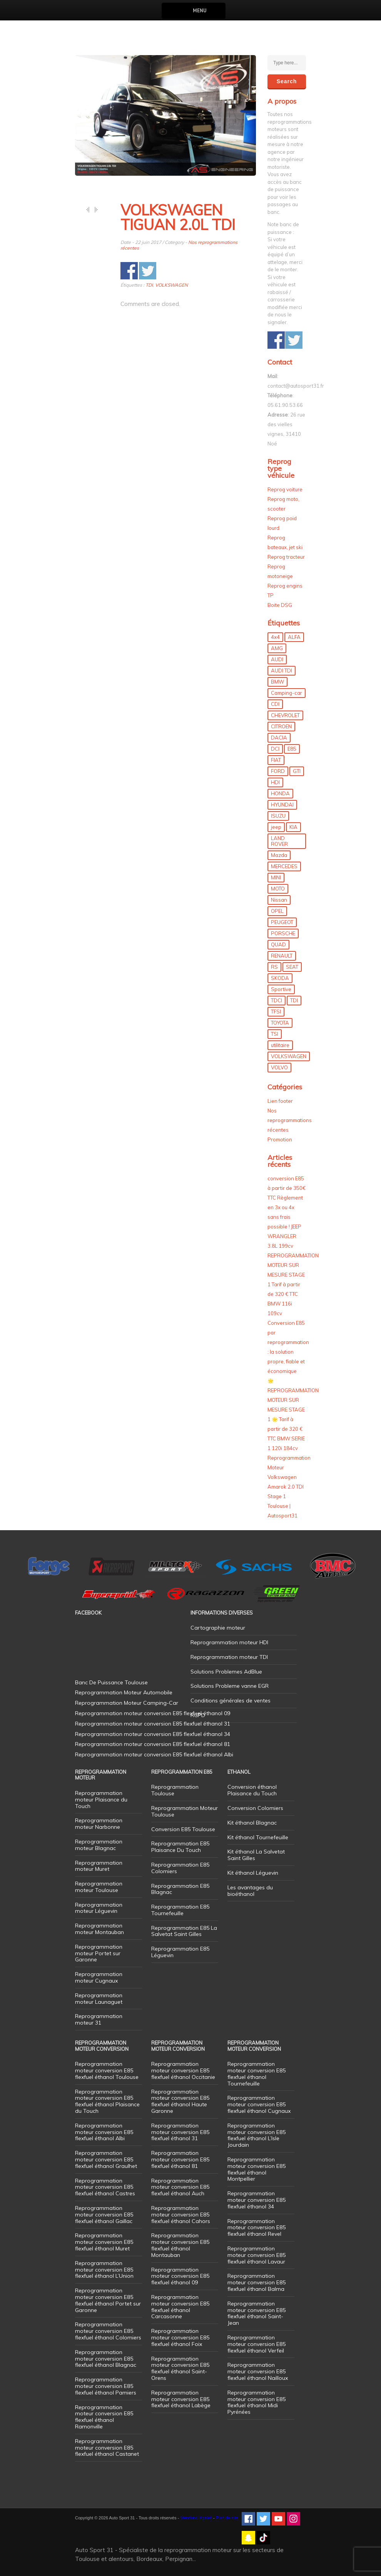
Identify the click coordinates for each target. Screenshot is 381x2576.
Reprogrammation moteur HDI (229, 1642)
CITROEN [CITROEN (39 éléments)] (281, 726)
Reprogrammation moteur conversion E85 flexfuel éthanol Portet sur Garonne (108, 2300)
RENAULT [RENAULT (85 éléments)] (281, 956)
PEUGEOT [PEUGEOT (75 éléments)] (282, 922)
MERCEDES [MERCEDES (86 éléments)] (284, 866)
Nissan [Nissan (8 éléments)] (279, 900)
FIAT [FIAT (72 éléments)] (276, 760)
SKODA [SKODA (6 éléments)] (280, 978)
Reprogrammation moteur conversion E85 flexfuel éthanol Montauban (180, 2245)
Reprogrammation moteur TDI (229, 1656)
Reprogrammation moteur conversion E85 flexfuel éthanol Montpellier (256, 2169)
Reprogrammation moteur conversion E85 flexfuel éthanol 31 (180, 2132)
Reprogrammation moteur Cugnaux (98, 1977)
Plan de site (227, 2518)
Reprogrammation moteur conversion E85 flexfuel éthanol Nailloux (257, 2371)
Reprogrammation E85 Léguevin (180, 1952)
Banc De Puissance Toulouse (111, 1682)
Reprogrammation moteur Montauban (99, 1929)
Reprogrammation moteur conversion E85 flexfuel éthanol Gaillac (104, 2215)
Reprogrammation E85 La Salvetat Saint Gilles (184, 1931)
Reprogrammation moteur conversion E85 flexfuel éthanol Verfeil (256, 2344)
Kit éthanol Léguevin (252, 1872)
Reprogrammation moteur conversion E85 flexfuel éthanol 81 (180, 2159)
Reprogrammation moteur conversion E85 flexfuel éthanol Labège (181, 2399)
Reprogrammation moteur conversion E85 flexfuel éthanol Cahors (180, 2215)
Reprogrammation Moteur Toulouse (184, 1811)
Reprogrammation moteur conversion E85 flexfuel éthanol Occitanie (183, 2070)
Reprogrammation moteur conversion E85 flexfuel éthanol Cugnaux (259, 2104)
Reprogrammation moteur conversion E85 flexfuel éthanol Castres (105, 2187)
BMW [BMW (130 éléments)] (277, 682)
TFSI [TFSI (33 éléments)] (276, 1011)
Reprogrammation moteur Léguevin (98, 1908)
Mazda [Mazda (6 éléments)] (279, 855)
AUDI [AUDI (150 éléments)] (277, 659)
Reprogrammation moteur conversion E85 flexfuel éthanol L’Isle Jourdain (256, 2135)
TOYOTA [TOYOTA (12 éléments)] (280, 1023)
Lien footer (280, 1101)
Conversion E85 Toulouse (183, 1829)
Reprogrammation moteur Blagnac (98, 1845)
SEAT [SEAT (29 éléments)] (292, 967)
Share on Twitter (147, 270)
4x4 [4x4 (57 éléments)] (275, 637)
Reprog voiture (284, 489)
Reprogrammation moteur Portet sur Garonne (98, 1953)
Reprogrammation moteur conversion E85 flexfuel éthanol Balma (256, 2282)
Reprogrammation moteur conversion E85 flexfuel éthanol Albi (104, 2132)
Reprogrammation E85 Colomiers (180, 1868)
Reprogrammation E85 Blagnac (180, 1889)
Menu (199, 10)
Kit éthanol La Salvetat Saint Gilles (256, 1855)
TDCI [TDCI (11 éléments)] (276, 1000)
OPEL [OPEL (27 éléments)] (277, 911)
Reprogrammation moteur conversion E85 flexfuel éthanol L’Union (104, 2270)
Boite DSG (279, 605)
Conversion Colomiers (255, 1808)
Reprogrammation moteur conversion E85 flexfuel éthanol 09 (180, 2276)
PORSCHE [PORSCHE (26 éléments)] (283, 933)
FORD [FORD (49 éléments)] (278, 771)
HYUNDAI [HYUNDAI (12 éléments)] (282, 805)
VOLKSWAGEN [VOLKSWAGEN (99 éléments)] (288, 1056)
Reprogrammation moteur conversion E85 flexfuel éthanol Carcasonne (180, 2307)
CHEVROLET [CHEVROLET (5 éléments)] (285, 715)
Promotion (279, 1139)
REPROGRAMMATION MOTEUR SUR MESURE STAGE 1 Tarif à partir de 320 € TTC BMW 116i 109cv (293, 1284)
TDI (149, 285)
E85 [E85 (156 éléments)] (291, 749)
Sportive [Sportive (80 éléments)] (281, 989)
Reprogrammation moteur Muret (98, 1866)
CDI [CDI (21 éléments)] (275, 704)
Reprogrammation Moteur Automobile (123, 1692)
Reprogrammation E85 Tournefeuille (180, 1910)
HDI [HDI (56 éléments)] (275, 782)
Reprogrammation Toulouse (175, 1790)
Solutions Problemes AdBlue (226, 1671)
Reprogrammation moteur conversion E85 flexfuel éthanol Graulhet (106, 2159)
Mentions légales (196, 2518)
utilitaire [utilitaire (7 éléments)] (280, 1045)
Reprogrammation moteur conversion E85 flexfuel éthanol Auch (180, 2187)
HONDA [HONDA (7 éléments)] (280, 793)
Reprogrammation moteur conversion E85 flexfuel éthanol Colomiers (108, 2331)
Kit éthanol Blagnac (252, 1822)
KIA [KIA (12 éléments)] (293, 827)
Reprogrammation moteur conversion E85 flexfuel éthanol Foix (180, 2337)
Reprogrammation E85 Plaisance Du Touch (180, 1846)
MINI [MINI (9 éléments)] (276, 877)
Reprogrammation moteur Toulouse (98, 1887)
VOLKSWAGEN (171, 285)
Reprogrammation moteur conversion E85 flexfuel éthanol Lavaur (256, 2255)
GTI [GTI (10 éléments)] (297, 771)
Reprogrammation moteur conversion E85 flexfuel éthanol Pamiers (105, 2386)
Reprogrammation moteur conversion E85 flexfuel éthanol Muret (104, 2242)
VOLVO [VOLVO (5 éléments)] (279, 1067)
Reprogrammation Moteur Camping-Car (126, 1702)
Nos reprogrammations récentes (289, 1120)
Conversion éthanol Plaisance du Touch (252, 1790)
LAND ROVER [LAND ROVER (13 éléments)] (279, 841)
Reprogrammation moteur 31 (98, 2019)
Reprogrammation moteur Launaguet (98, 1998)
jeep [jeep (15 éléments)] (276, 827)
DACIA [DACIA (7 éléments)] (279, 737)
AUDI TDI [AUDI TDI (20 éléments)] (281, 670)
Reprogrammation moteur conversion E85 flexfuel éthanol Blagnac (105, 2359)
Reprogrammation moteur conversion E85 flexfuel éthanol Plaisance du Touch (107, 2101)
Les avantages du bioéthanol (250, 1890)
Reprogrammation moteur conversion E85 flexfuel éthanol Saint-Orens (180, 2368)
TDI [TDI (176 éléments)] (294, 1000)
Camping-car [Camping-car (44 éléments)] (286, 693)
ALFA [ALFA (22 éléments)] (294, 637)
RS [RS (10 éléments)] (274, 967)
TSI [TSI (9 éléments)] (274, 1034)
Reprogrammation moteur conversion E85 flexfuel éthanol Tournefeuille (256, 2073)
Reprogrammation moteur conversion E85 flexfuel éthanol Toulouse (107, 2070)
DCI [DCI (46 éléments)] (275, 749)
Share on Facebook (129, 270)
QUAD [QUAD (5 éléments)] (278, 944)
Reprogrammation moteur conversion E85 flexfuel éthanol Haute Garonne (180, 2101)
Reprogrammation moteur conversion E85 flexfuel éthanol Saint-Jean (256, 2313)
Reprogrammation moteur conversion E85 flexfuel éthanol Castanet (107, 2448)
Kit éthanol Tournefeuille (257, 1837)
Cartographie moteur (217, 1627)
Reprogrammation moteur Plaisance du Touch (101, 1800)
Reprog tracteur (286, 557)
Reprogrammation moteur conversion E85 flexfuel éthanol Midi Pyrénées (256, 2402)
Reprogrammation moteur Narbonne (98, 1823)
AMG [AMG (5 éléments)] (277, 648)
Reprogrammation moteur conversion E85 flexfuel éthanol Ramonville (104, 2417)
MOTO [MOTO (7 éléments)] (278, 889)
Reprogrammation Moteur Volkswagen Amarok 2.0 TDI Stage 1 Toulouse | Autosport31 (289, 1487)
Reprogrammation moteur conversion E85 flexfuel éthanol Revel (256, 2228)
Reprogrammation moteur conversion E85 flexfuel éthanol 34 (256, 2200)
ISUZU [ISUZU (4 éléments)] (278, 816)
